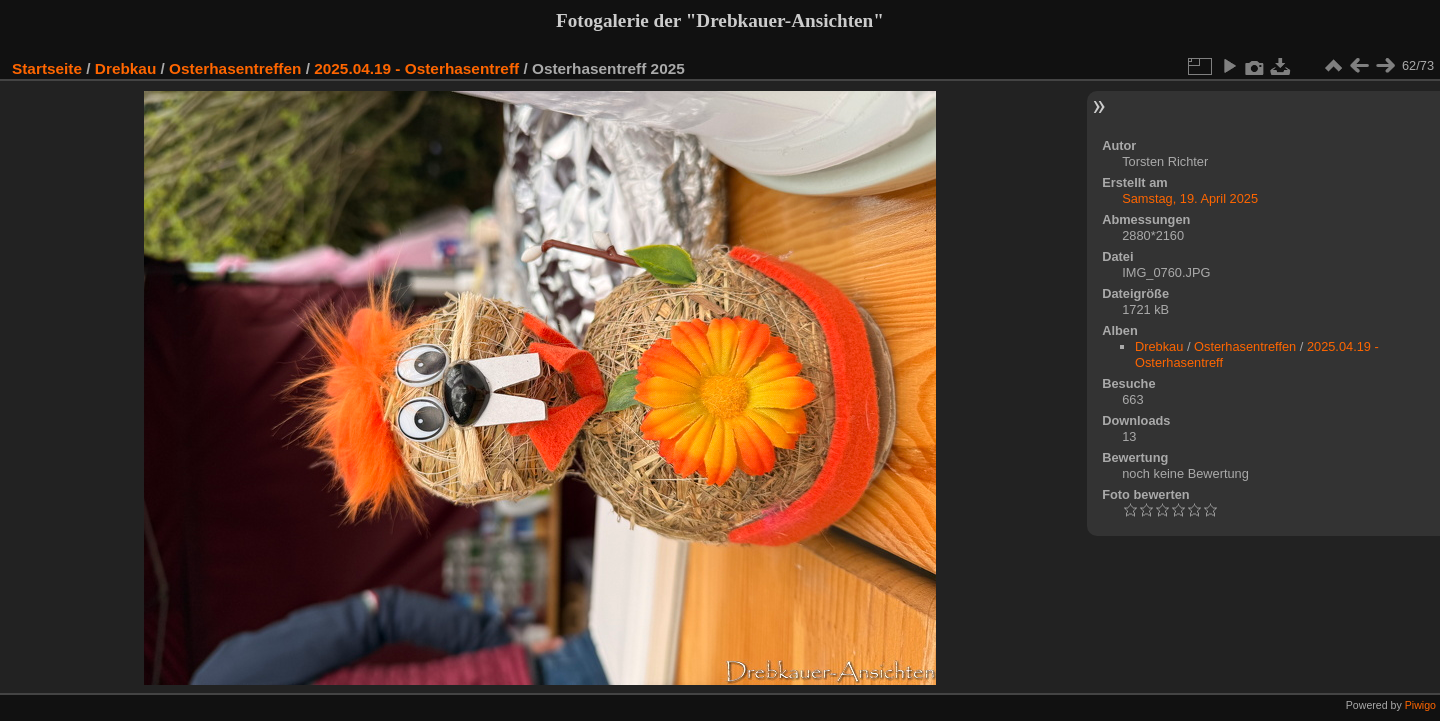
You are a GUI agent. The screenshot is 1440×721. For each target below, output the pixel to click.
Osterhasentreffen (235, 68)
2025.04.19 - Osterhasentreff (416, 68)
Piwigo (1420, 705)
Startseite (47, 68)
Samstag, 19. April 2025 (1190, 198)
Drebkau (125, 68)
